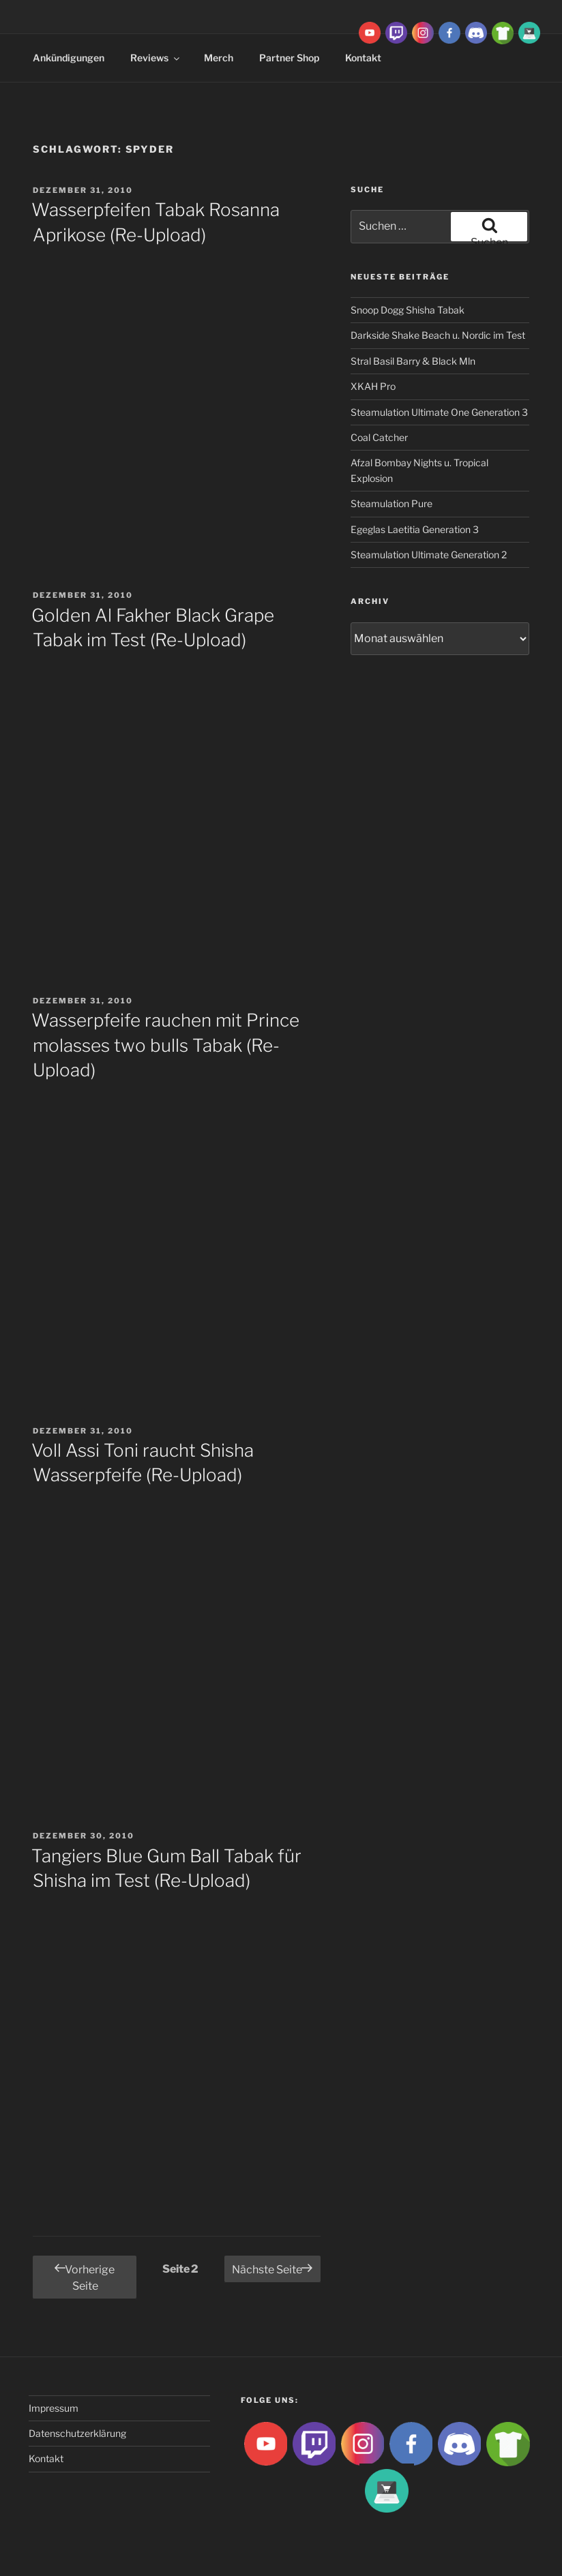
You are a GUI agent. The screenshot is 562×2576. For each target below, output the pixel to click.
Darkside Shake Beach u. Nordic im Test (438, 335)
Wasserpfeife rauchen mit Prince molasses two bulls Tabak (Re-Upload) (165, 1045)
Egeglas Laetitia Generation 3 (415, 529)
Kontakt (46, 2458)
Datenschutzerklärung (77, 2433)
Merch (218, 57)
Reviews (155, 57)
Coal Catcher (379, 437)
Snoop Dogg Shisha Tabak (407, 310)
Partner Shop (289, 57)
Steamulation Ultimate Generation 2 (429, 554)
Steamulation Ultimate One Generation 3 (439, 412)
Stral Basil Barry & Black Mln (413, 361)
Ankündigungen (68, 57)
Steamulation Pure (391, 503)
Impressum (53, 2408)
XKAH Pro (373, 386)
